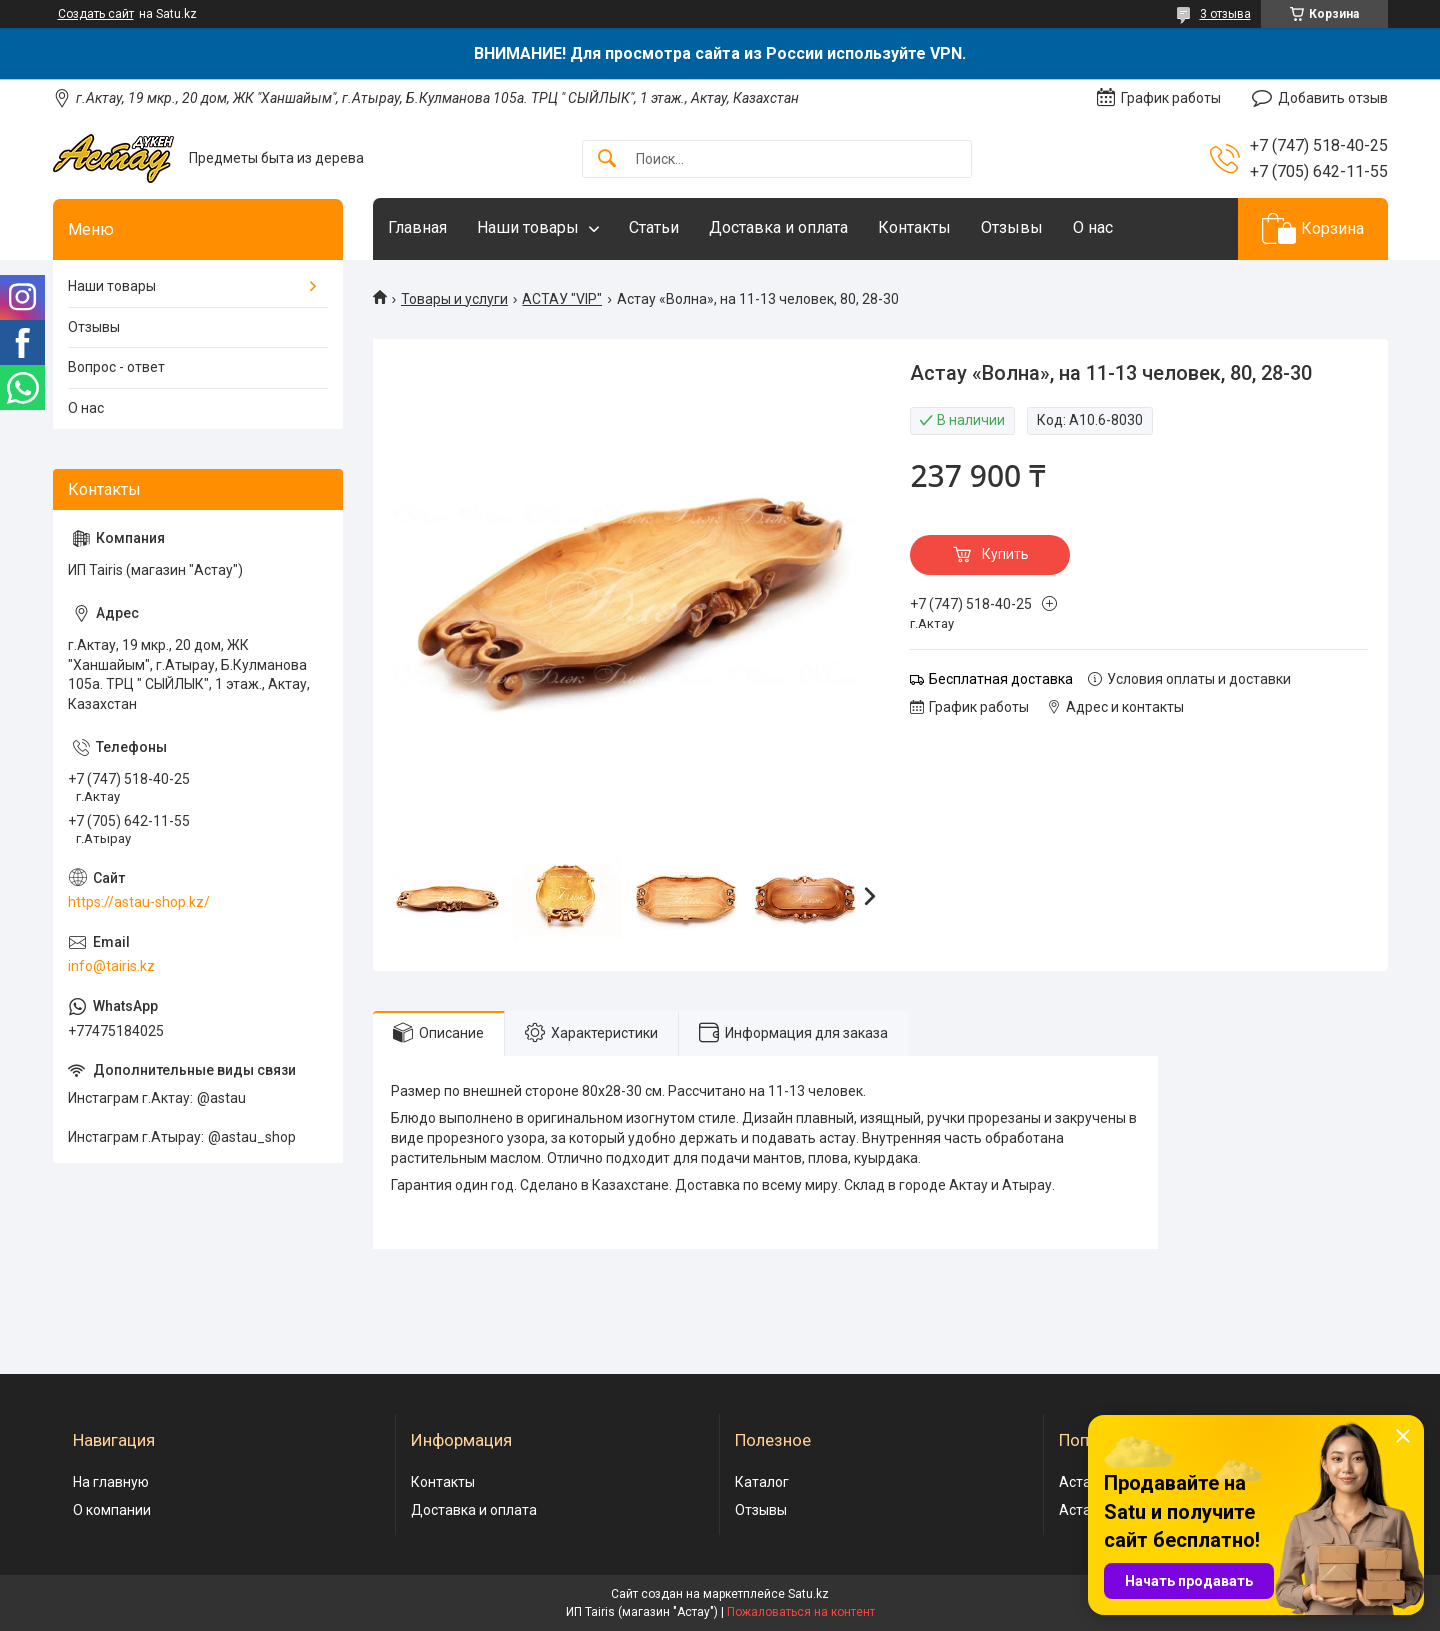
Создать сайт (96, 14)
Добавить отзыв (1333, 98)
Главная (417, 227)
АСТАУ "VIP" (562, 299)
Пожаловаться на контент (801, 1612)
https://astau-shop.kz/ (139, 902)
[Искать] (607, 159)
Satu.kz (808, 1594)
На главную (111, 1482)
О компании (112, 1510)
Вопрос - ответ (116, 367)
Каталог (762, 1482)
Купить (1005, 554)
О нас (1093, 227)
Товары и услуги (454, 299)
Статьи (654, 227)
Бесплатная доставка (1001, 679)
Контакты (914, 227)
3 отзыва (1225, 14)
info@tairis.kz (111, 966)
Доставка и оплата (778, 227)
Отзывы (1012, 227)
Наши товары (528, 227)
